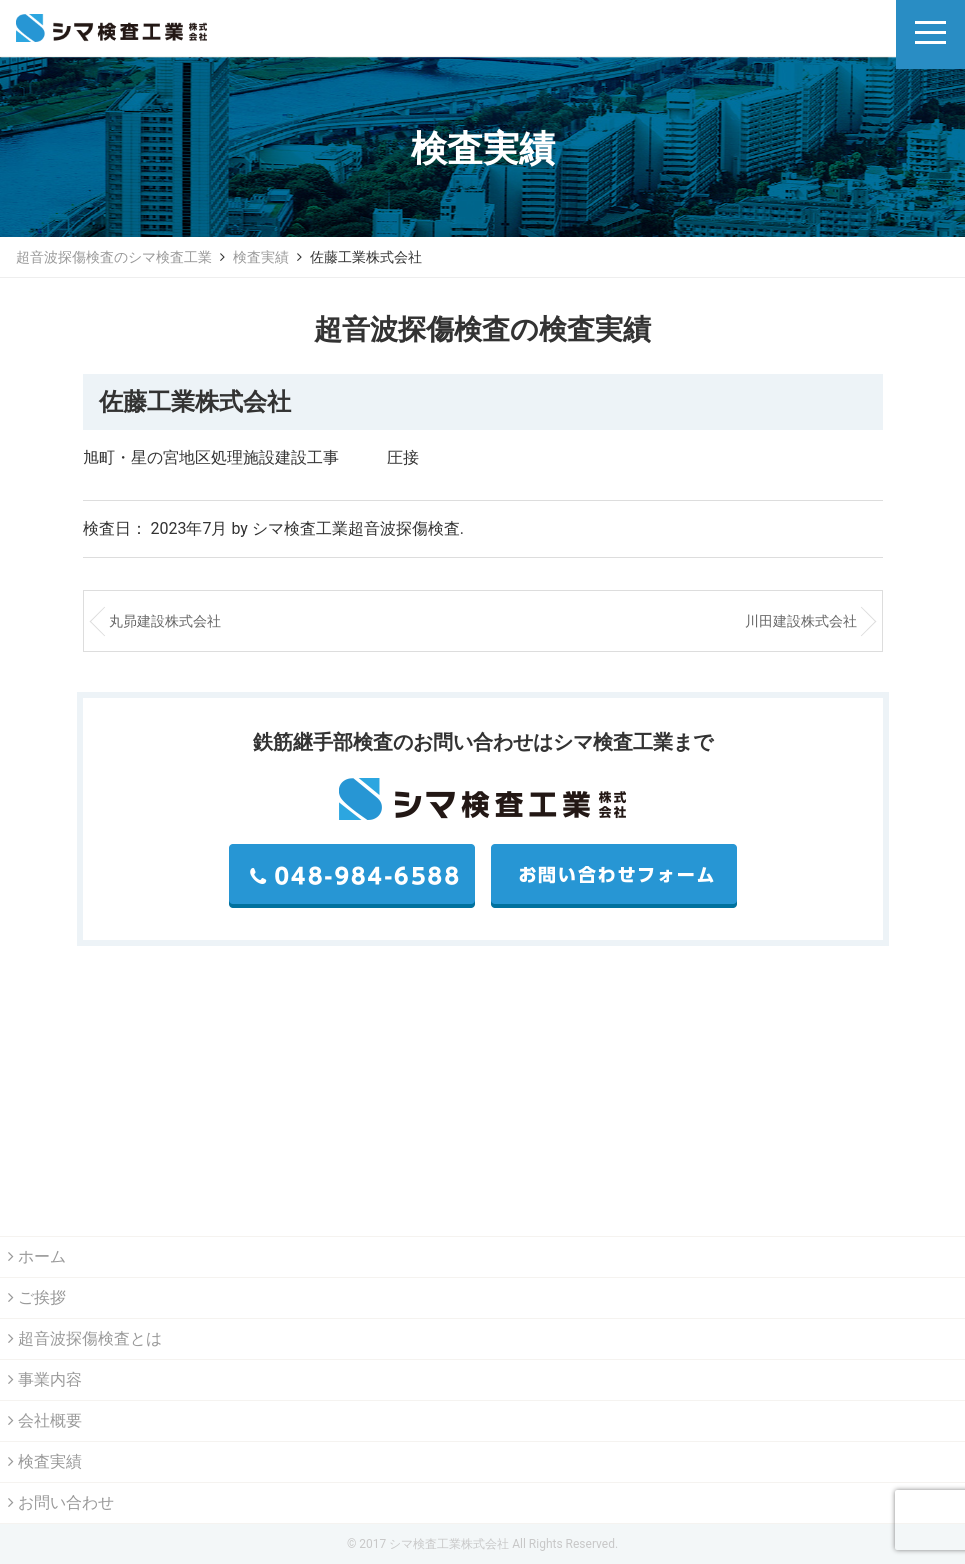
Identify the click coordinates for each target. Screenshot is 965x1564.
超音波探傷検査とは (85, 1338)
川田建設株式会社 (801, 621)
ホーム (37, 1256)
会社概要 (45, 1420)
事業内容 (45, 1379)
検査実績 (261, 257)
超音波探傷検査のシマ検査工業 (114, 257)
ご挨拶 (37, 1297)
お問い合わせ (61, 1502)
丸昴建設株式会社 (165, 621)
